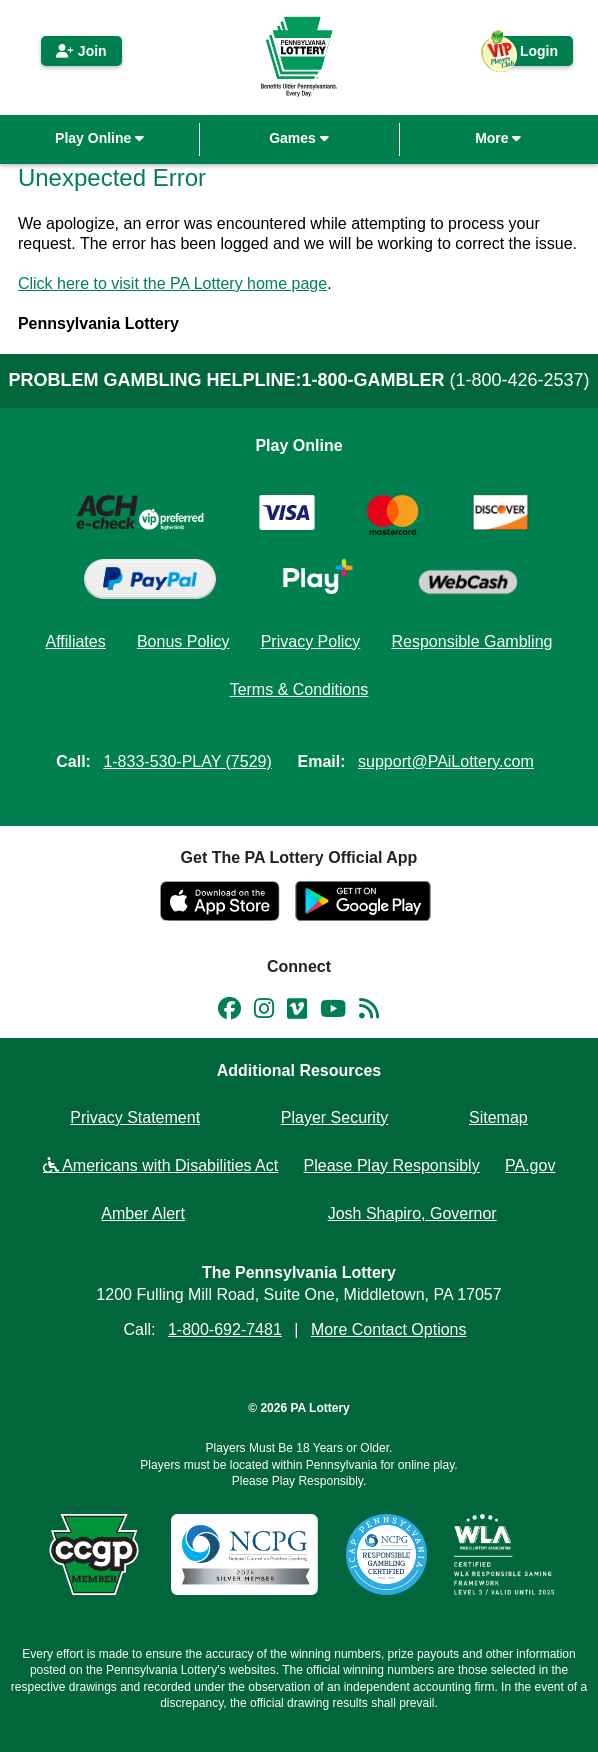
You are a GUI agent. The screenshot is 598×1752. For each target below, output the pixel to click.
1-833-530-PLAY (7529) (187, 761)
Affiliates (76, 641)
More (498, 138)
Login (529, 54)
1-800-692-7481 (225, 1329)
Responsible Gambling (471, 641)
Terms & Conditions (299, 689)
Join (81, 51)
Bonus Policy (183, 641)
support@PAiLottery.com (446, 761)
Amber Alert (143, 1213)
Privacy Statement (135, 1117)
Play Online (99, 138)
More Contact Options (389, 1329)
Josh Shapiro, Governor (412, 1213)
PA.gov (530, 1165)
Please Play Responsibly (392, 1165)
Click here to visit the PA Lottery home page (172, 283)
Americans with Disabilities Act (161, 1165)
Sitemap (498, 1117)
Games (299, 138)
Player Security (335, 1117)
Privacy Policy (311, 641)
